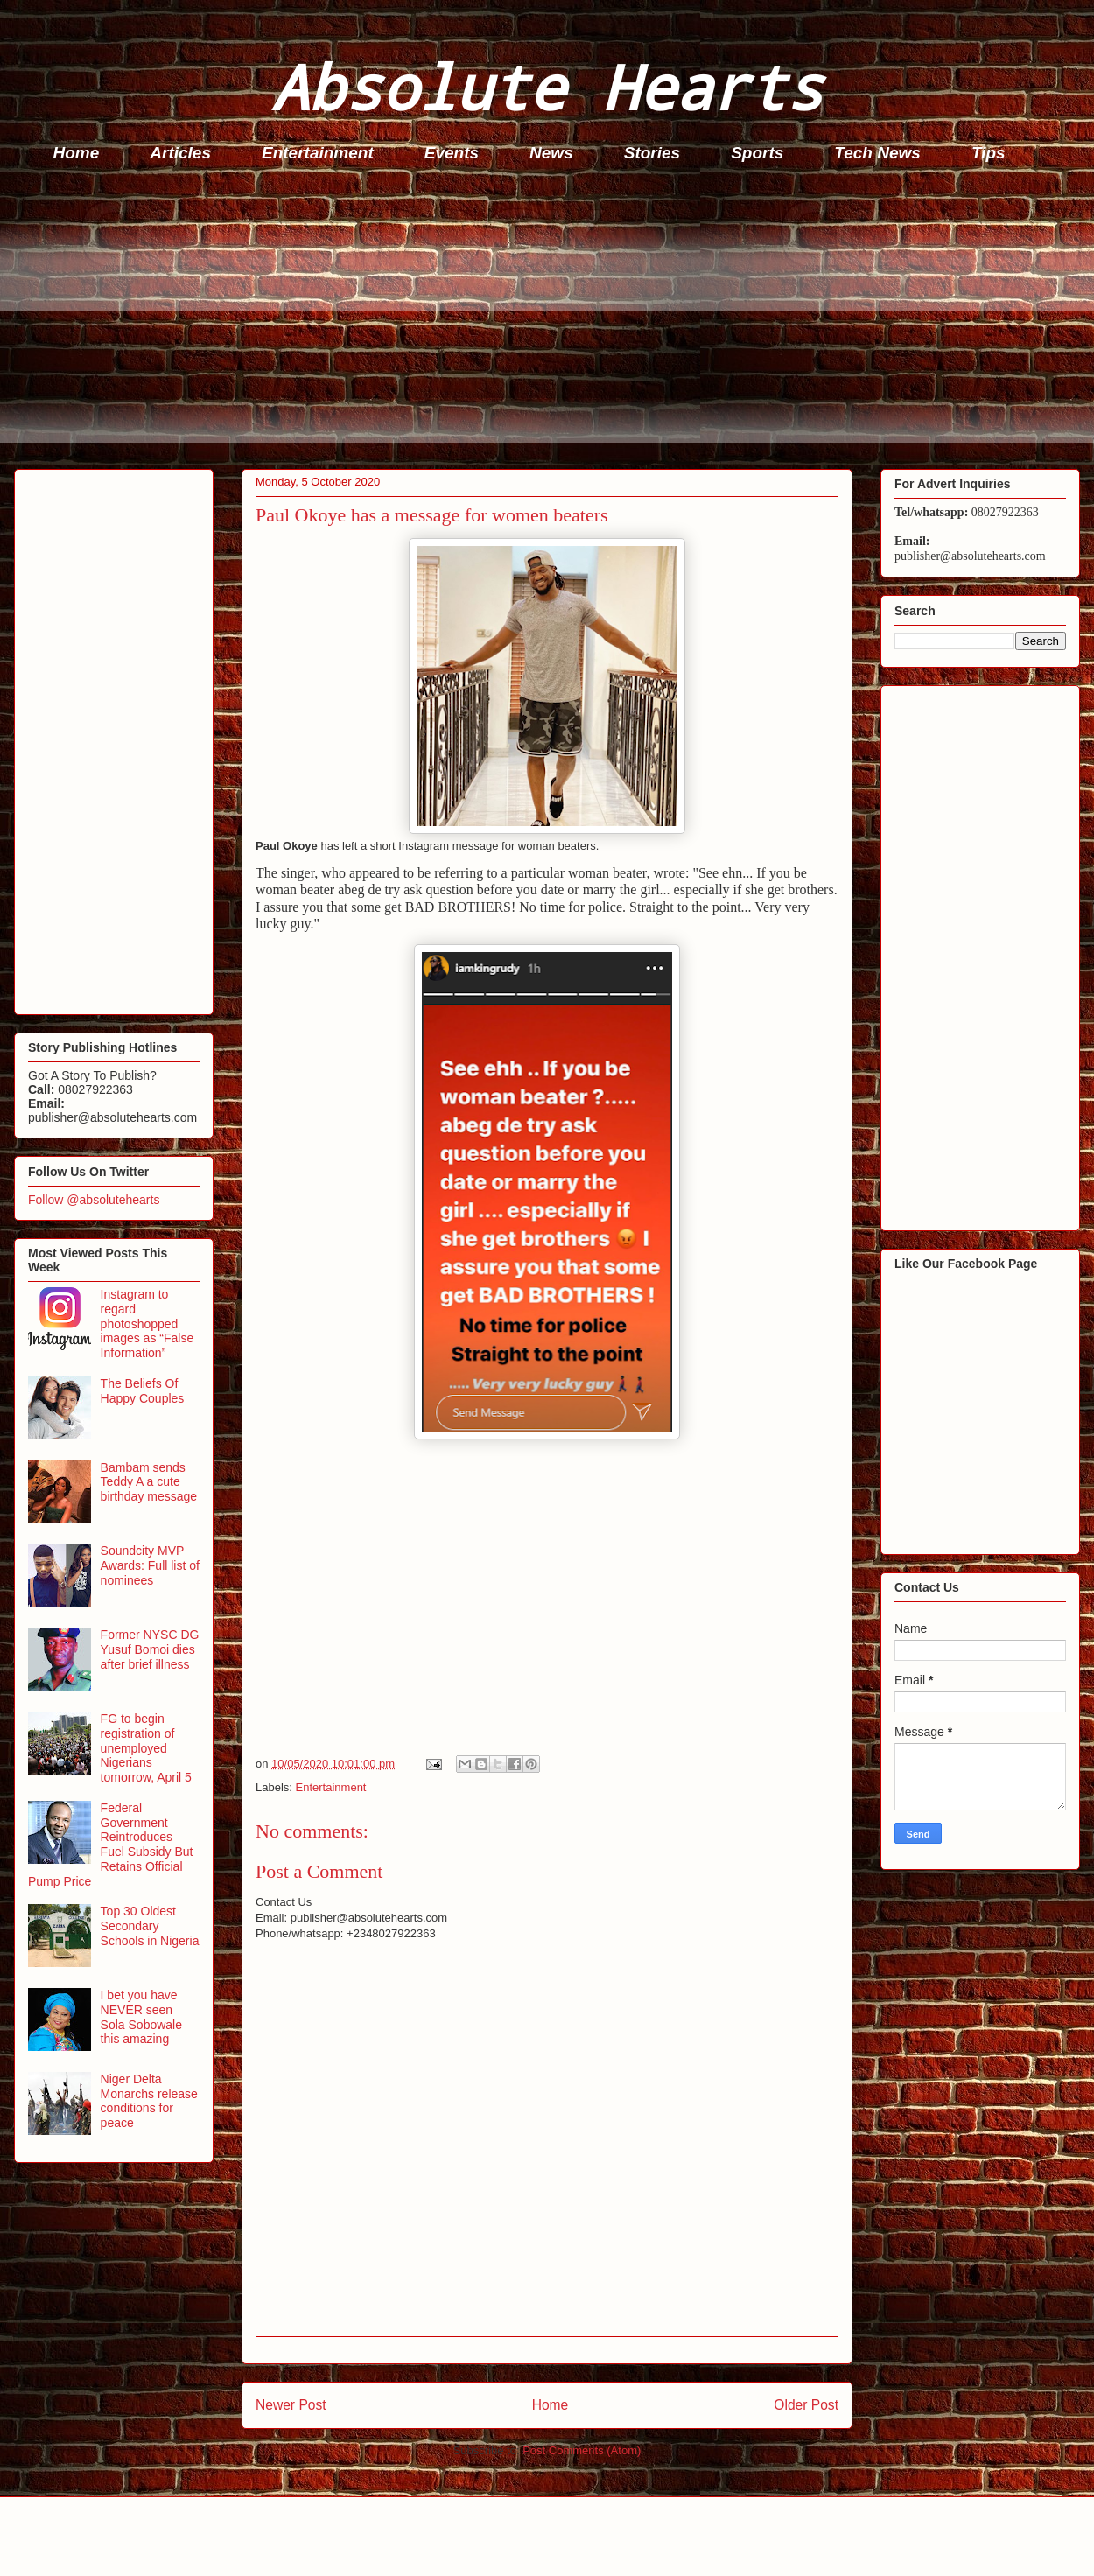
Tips (988, 153)
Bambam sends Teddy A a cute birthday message (149, 1482)
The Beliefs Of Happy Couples (143, 1390)
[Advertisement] (552, 320)
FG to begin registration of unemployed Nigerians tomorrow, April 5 (146, 1748)
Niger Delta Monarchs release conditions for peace (149, 2101)
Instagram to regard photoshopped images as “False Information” (147, 1323)
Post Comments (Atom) (581, 2450)
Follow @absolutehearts (93, 1200)
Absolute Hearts (547, 86)
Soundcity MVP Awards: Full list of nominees (150, 1565)
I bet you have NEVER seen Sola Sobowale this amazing (141, 2017)
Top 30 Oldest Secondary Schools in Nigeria (150, 1926)
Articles (180, 153)
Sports (757, 153)
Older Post (806, 2405)
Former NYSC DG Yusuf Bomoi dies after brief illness (150, 1649)
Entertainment (318, 153)
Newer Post (291, 2405)
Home (76, 153)
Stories (652, 153)
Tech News (877, 153)
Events (451, 153)
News (551, 153)
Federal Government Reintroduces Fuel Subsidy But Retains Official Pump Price (110, 1844)
